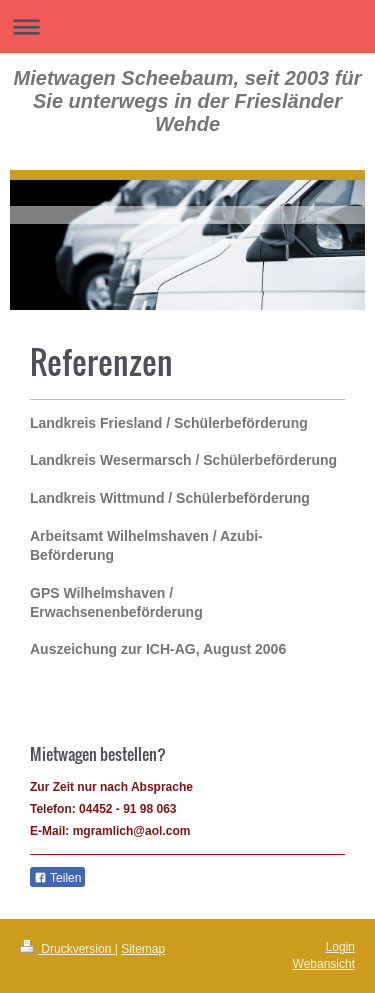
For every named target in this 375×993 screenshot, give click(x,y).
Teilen (57, 878)
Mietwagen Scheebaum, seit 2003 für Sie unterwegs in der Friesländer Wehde (188, 101)
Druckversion (67, 949)
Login (340, 947)
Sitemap (143, 949)
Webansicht (324, 964)
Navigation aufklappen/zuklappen (187, 26)
